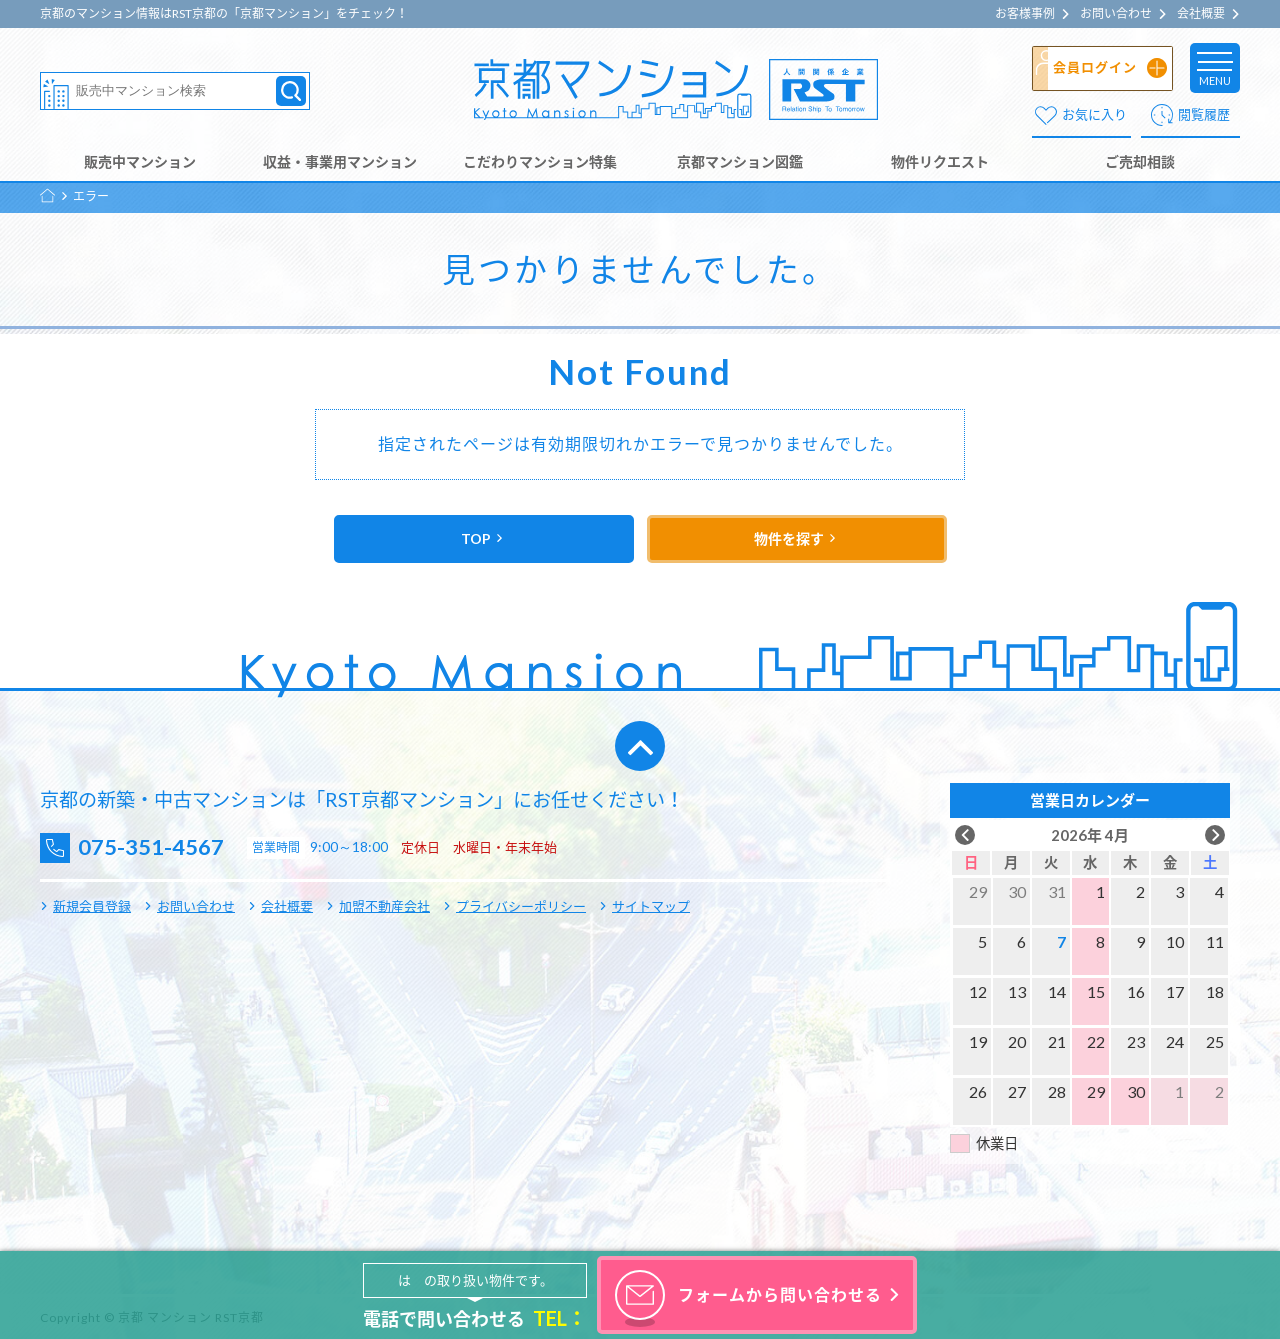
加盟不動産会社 (384, 906)
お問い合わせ (1116, 14)
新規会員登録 (92, 906)
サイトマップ (651, 906)
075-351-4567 (161, 847)
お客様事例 (1025, 14)
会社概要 (1201, 14)
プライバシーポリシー (521, 906)
